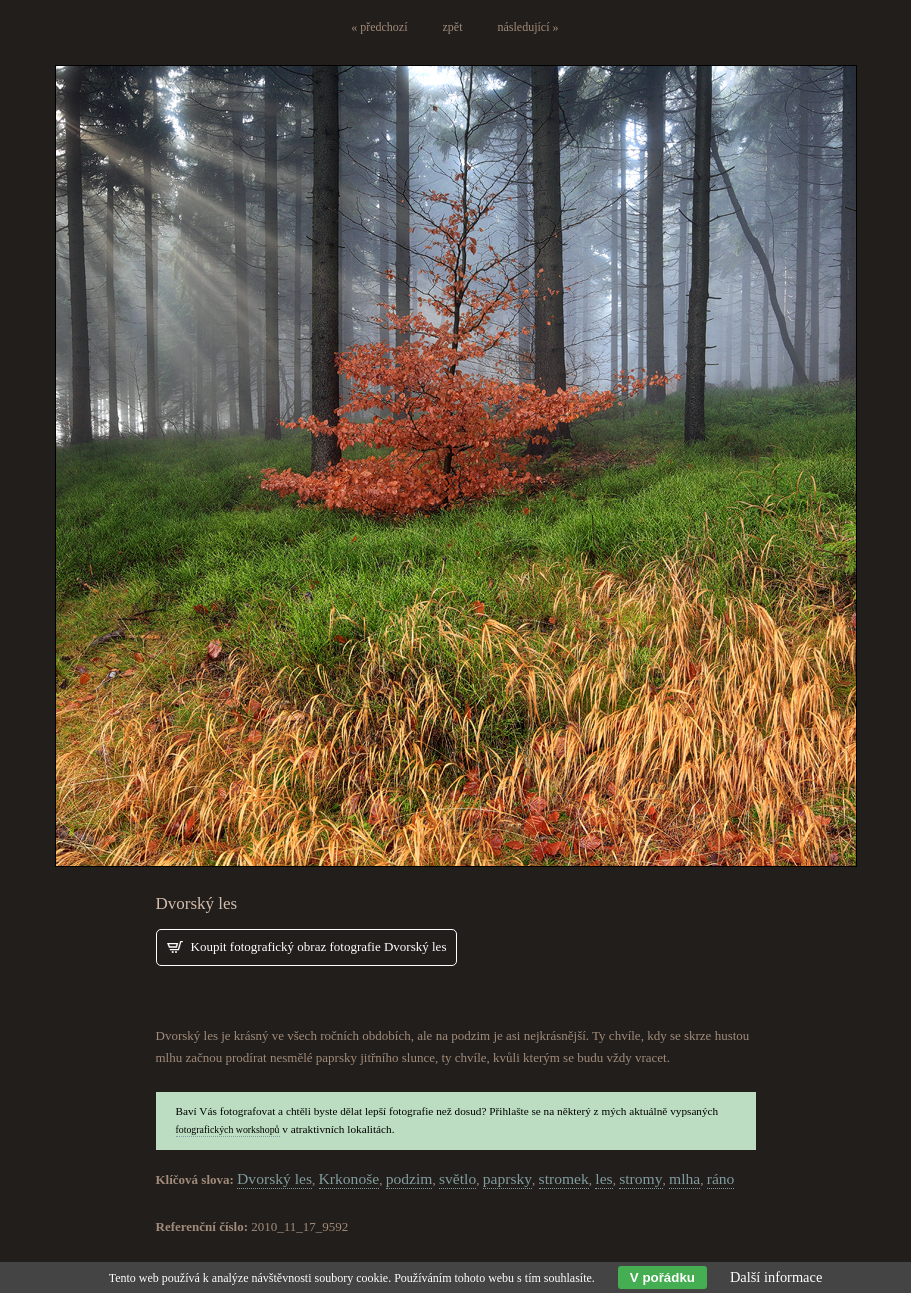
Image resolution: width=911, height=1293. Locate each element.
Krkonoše (349, 1178)
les (603, 1178)
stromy (640, 1178)
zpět (453, 27)
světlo (457, 1178)
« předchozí (379, 27)
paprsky (507, 1178)
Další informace (776, 1277)
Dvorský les (274, 1178)
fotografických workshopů (228, 1129)
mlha (684, 1178)
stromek (564, 1178)
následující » (528, 27)
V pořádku (662, 1277)
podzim (409, 1178)
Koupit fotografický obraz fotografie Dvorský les (319, 946)
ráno (721, 1178)
